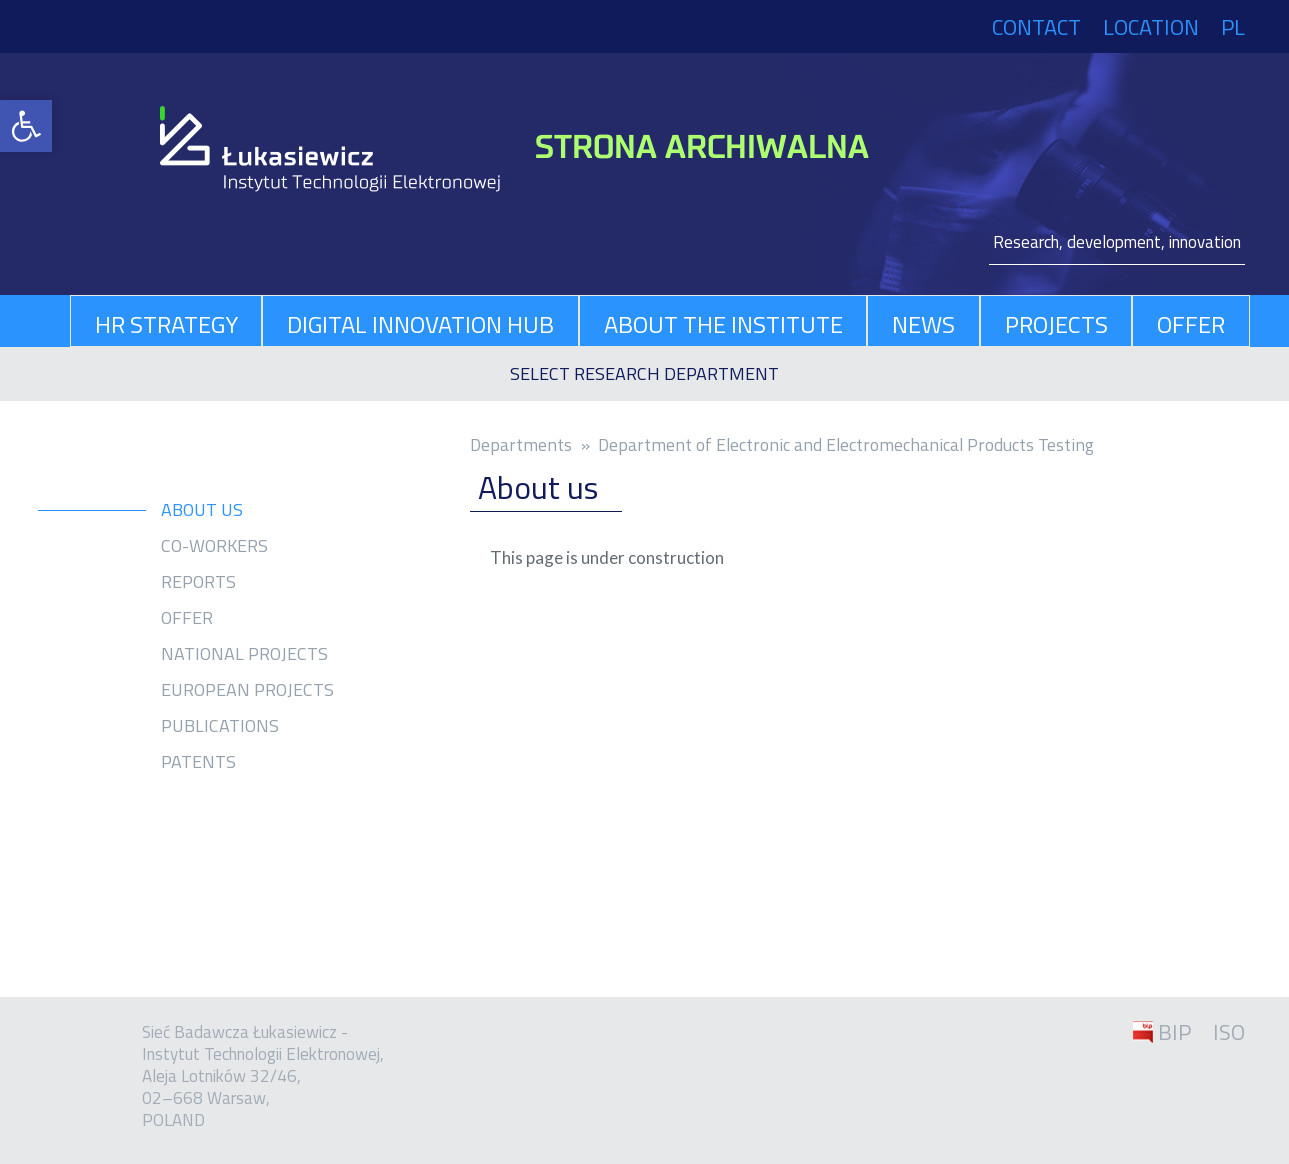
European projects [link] (247, 690)
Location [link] (1151, 27)
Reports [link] (198, 582)
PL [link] (1233, 27)
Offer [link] (1191, 324)
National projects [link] (244, 654)
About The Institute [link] (723, 324)
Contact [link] (1036, 27)
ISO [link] (1229, 1032)
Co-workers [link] (214, 546)
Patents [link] (198, 762)
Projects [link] (1056, 324)
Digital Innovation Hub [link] (420, 324)
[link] (26, 126)
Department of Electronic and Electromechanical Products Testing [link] (846, 444)
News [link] (923, 324)
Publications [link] (220, 726)
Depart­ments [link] (521, 444)
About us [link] (202, 510)
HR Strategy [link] (166, 324)
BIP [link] (1174, 1032)
